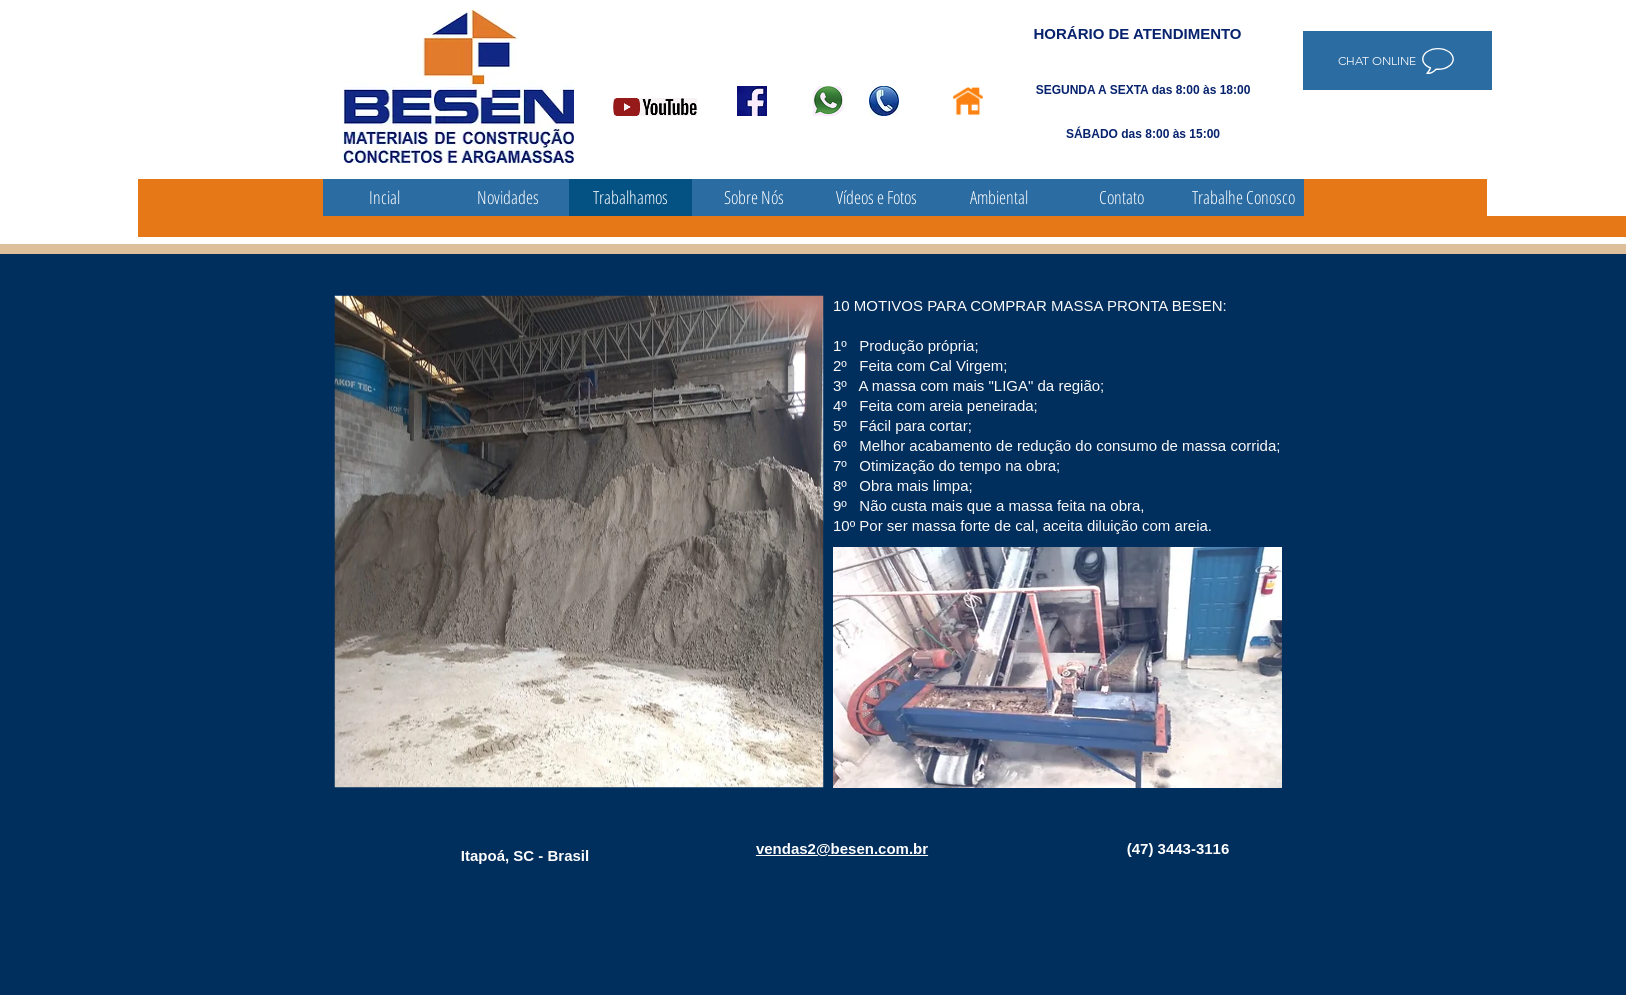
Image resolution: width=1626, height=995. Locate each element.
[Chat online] (1397, 60)
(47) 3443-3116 (1178, 848)
